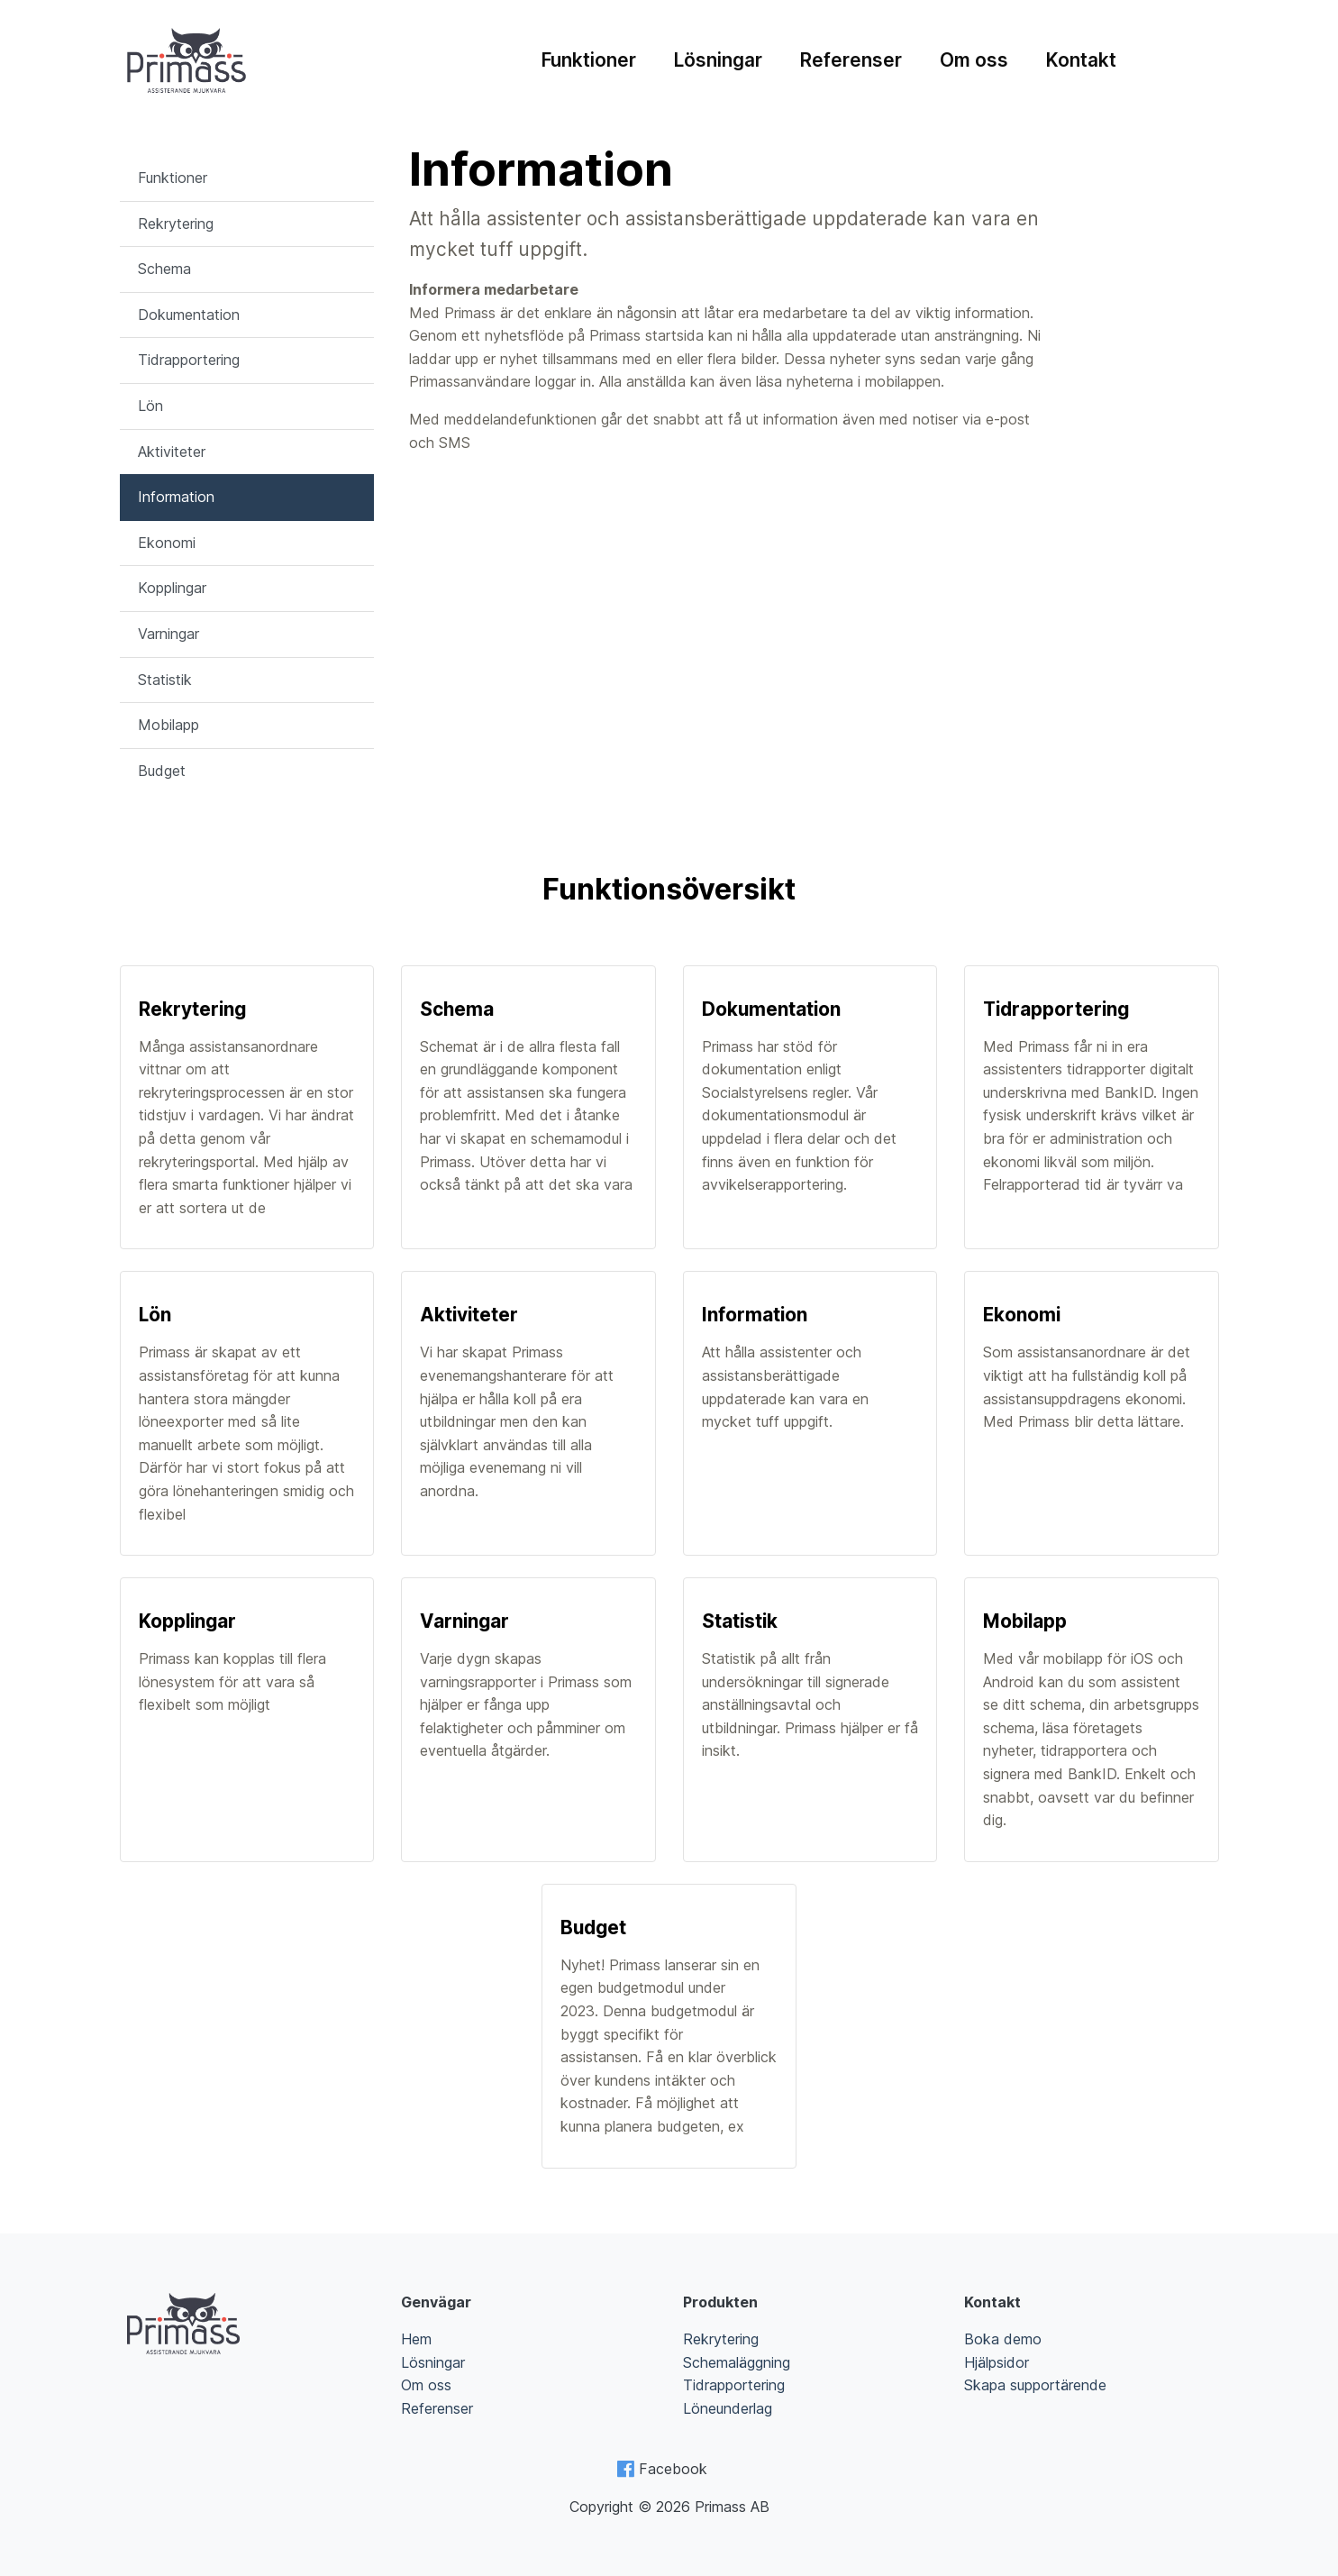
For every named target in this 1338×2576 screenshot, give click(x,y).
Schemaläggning (736, 2362)
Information (176, 497)
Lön (150, 406)
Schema (164, 269)
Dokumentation (189, 315)
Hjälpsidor (996, 2362)
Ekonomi (167, 543)
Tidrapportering (189, 360)
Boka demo (1003, 2339)
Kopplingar (172, 588)
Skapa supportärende (1035, 2385)
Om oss (974, 60)
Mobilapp (168, 725)
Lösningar (718, 60)
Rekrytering (176, 224)
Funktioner (589, 60)
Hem (416, 2339)
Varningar (168, 634)
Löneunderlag (727, 2408)
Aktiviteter (171, 452)
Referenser (851, 60)
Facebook (673, 2469)
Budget (162, 771)
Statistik (165, 680)
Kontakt (1081, 60)
